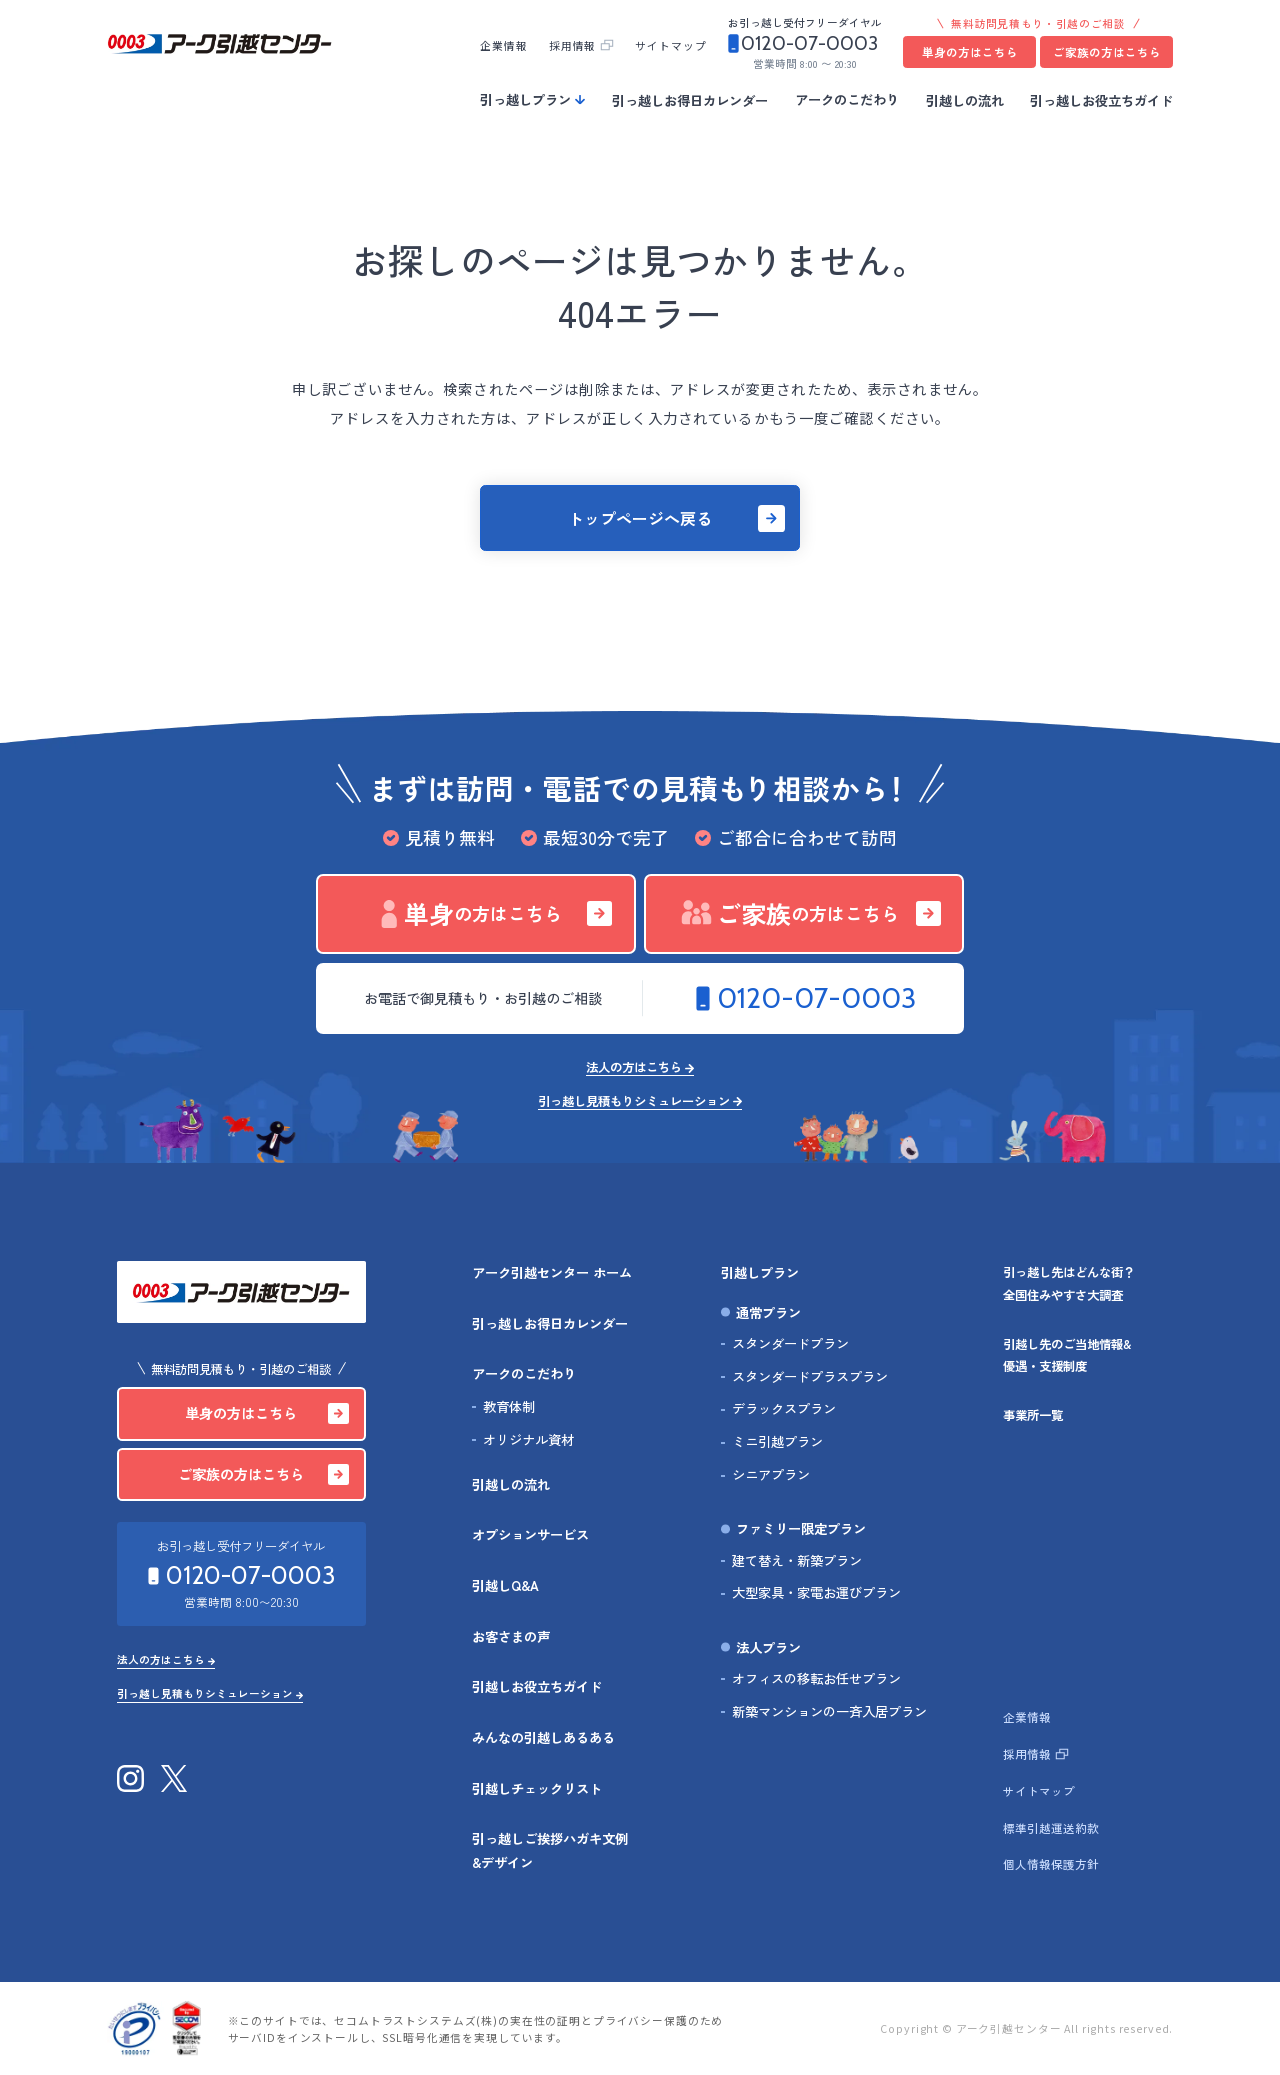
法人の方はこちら (634, 1068)
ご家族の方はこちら (1107, 52)
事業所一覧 (1033, 1415)
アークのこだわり (847, 99)
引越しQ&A (505, 1585)
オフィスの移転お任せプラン (816, 1678)
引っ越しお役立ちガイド (1101, 99)
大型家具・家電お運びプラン (816, 1592)
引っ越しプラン (525, 99)
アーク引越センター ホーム (552, 1272)
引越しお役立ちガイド (537, 1686)
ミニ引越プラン (777, 1441)
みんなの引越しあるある (543, 1737)
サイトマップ (670, 45)
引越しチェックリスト (537, 1788)
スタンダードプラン (790, 1343)
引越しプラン (760, 1272)
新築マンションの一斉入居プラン (829, 1711)
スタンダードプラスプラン (810, 1376)
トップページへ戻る (640, 518)
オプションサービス (530, 1534)
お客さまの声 (511, 1636)
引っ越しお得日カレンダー (690, 99)
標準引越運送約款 (1051, 1828)
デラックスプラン (784, 1408)
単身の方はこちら (970, 52)
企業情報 (503, 45)
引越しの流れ (965, 99)
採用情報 (572, 45)
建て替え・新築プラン (797, 1560)
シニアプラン (771, 1474)
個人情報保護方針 (1051, 1864)
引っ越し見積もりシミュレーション (634, 1102)
